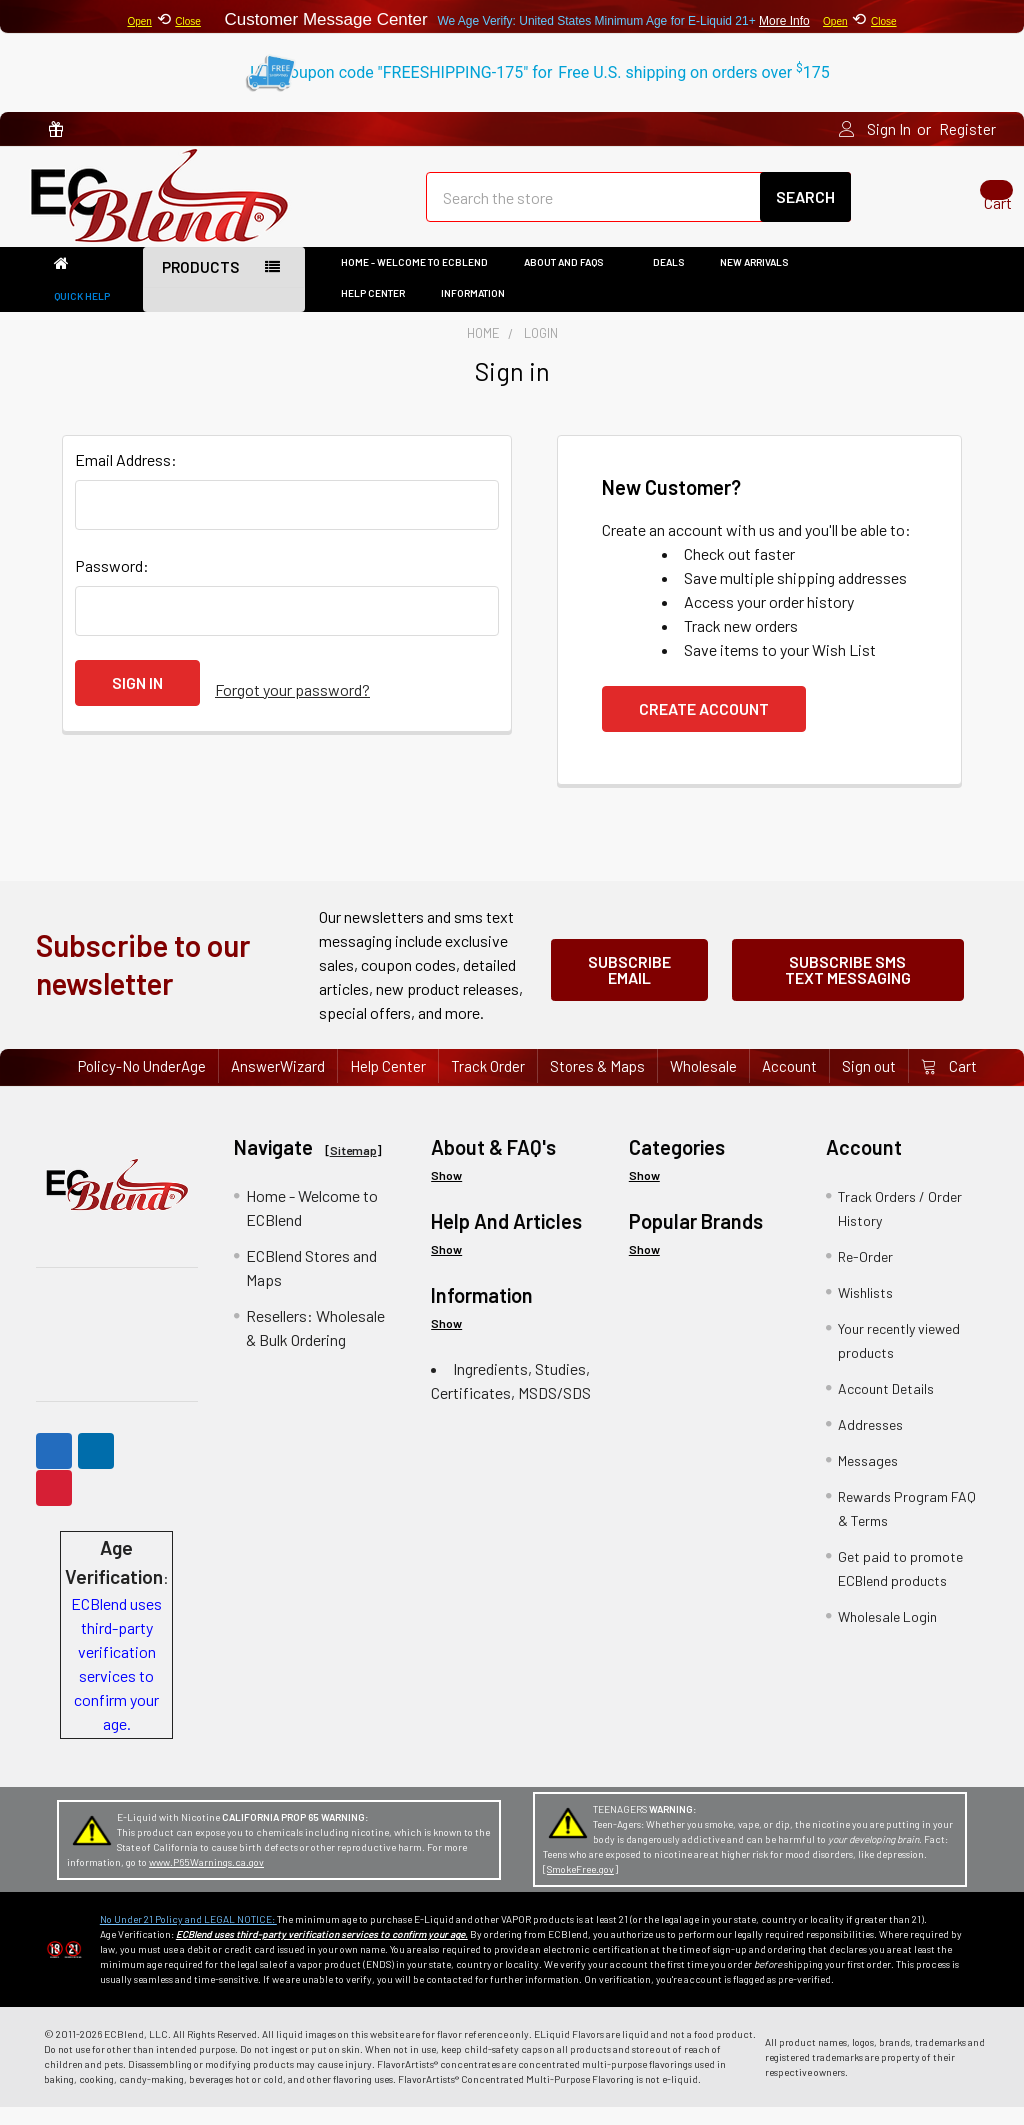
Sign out (869, 1084)
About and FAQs (570, 280)
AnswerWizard (278, 1084)
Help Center (373, 311)
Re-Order (865, 1274)
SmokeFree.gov (580, 1887)
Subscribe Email (629, 982)
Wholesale (703, 1084)
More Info (784, 21)
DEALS (668, 280)
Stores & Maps (597, 1084)
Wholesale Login (887, 1634)
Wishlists (865, 1310)
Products (200, 285)
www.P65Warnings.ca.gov (206, 1880)
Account (789, 1084)
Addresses (870, 1442)
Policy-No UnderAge (142, 1084)
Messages (868, 1478)
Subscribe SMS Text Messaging (848, 982)
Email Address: (126, 477)
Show (446, 1193)
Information (480, 311)
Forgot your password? (292, 700)
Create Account (704, 726)
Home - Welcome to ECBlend (414, 280)
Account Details (886, 1406)
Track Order (488, 1084)
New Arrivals (754, 280)
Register (967, 129)
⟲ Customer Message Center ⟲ (511, 16)
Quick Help (82, 314)
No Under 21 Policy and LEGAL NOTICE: (188, 1937)
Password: (112, 583)
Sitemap (353, 1168)
